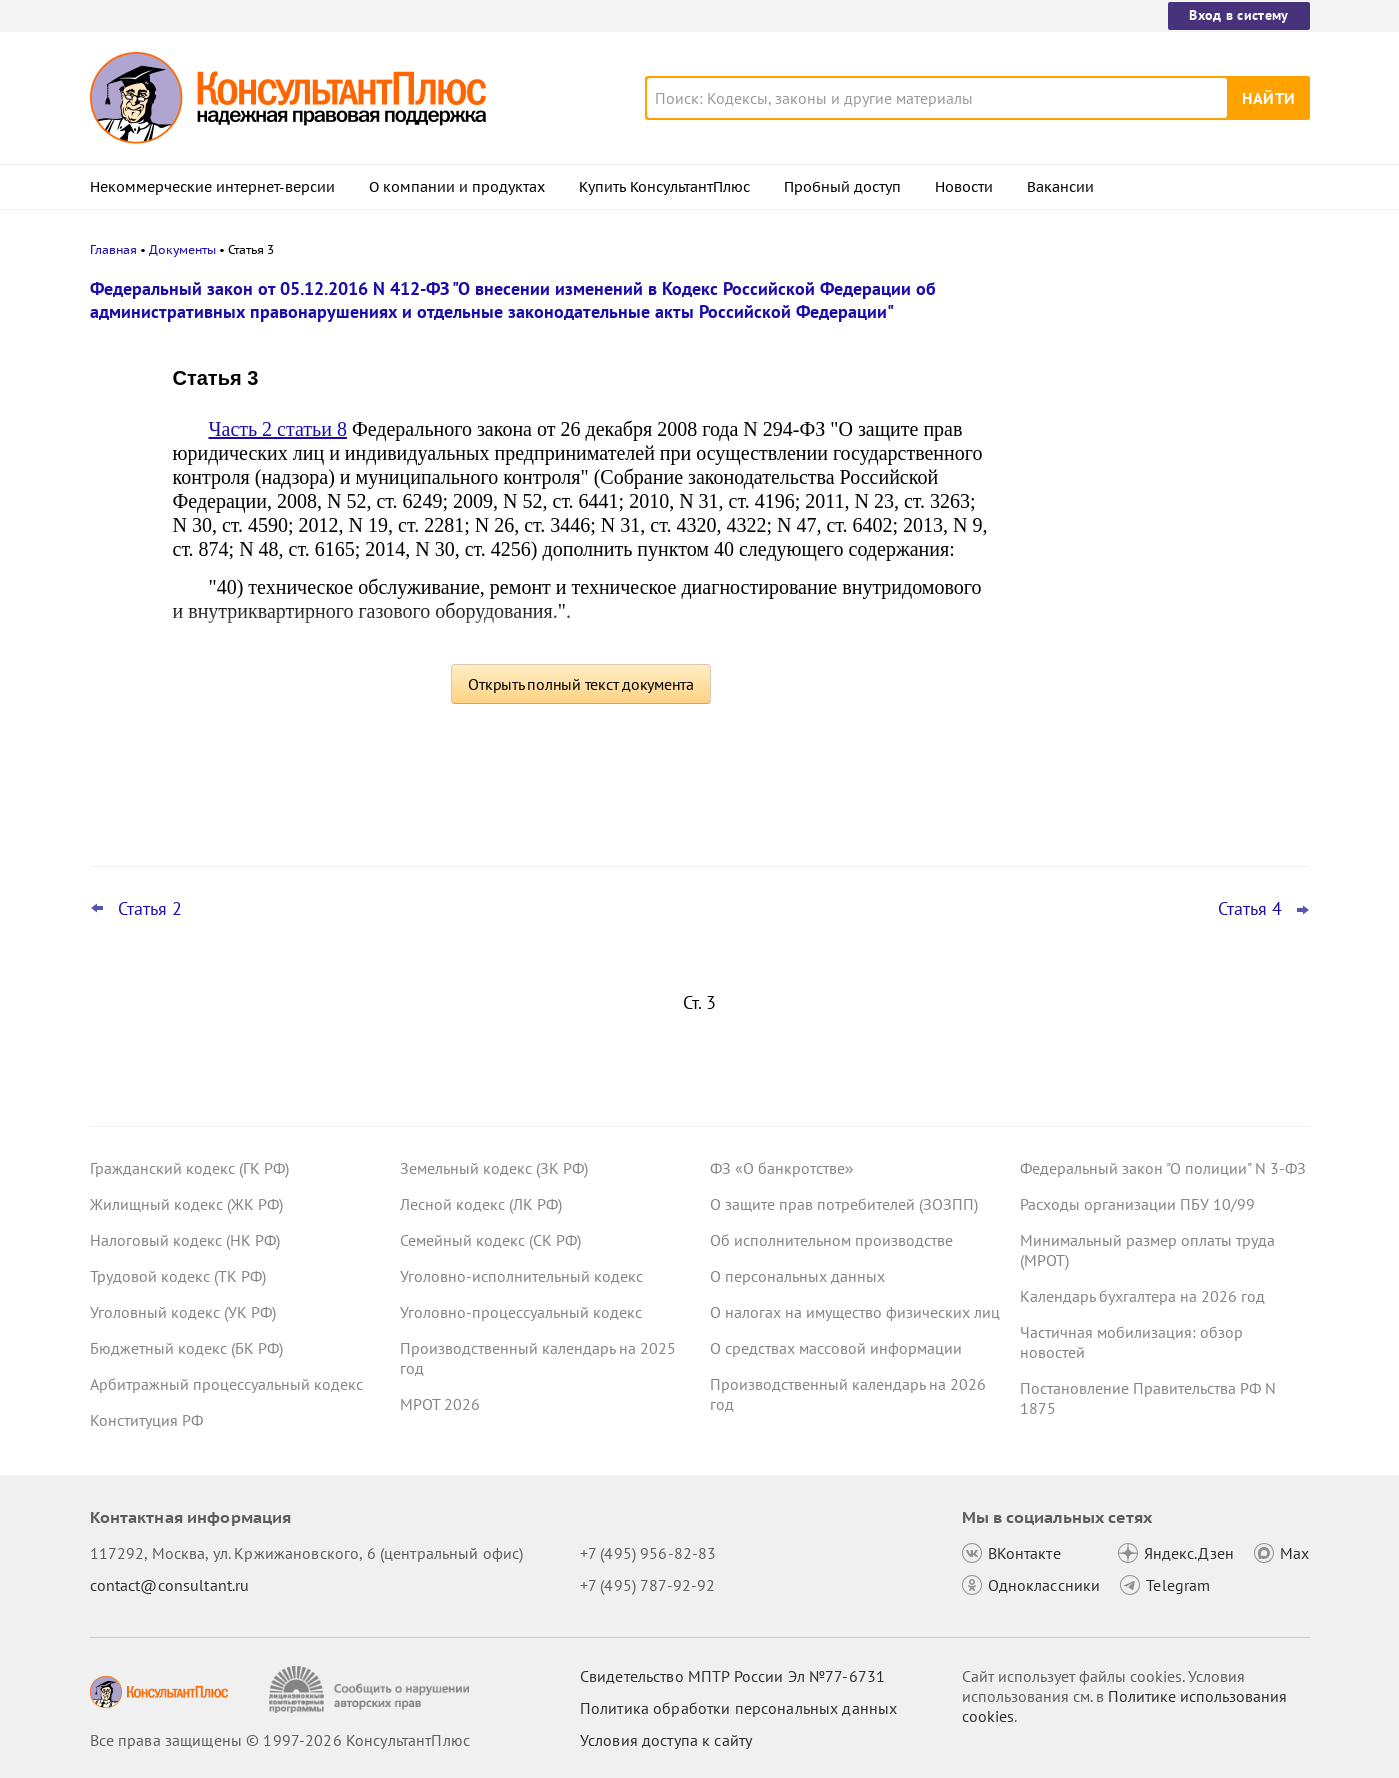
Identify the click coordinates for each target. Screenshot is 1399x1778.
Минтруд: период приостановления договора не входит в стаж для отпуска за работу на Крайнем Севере (1161, 392)
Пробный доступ (842, 187)
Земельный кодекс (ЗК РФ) (494, 1168)
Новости (964, 187)
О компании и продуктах (457, 187)
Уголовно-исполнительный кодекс (521, 1276)
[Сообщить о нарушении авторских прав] (371, 1689)
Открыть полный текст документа (581, 684)
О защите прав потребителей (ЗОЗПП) (844, 1204)
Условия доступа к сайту (666, 1740)
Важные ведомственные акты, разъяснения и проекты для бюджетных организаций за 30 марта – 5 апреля (1162, 620)
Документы (182, 249)
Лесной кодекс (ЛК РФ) (481, 1204)
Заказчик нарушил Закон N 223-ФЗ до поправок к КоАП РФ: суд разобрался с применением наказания (1161, 500)
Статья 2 (150, 909)
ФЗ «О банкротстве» (782, 1168)
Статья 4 (1250, 909)
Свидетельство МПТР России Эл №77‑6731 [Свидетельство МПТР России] (732, 1676)
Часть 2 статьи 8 (278, 429)
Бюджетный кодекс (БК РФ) (186, 1348)
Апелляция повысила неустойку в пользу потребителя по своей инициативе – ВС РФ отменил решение (1162, 738)
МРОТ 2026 (440, 1404)
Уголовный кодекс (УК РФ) (183, 1312)
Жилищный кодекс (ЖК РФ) (186, 1204)
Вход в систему (1238, 15)
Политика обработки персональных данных (738, 1708)
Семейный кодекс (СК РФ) (490, 1240)
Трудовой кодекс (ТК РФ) (178, 1276)
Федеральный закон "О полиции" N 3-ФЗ (1163, 1168)
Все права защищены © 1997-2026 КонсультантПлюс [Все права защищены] (280, 1740)
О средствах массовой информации (836, 1348)
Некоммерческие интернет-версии (212, 187)
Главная (113, 249)
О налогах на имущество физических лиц (855, 1312)
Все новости (1072, 803)
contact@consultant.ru (170, 1585)
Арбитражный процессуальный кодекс (226, 1384)
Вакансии (1060, 187)
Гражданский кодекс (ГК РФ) (189, 1168)
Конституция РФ (146, 1420)
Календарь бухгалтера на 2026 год (1142, 1296)
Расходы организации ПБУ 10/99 (1137, 1204)
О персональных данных (797, 1276)
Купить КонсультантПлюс (664, 187)
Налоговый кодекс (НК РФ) (185, 1240)
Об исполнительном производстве (831, 1240)
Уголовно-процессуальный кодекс (521, 1312)
